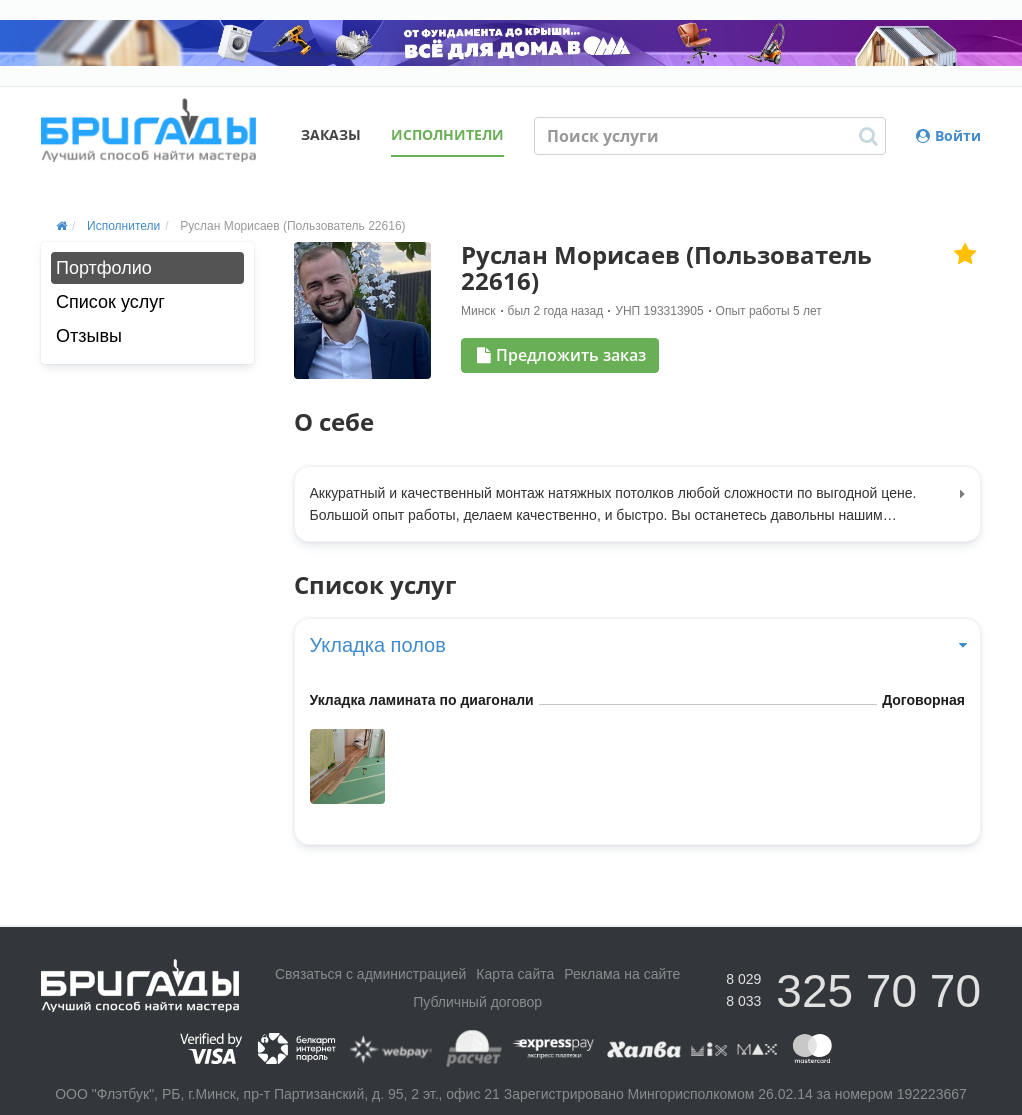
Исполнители (447, 134)
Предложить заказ (561, 355)
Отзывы (89, 336)
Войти (948, 135)
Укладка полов (638, 645)
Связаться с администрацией (370, 974)
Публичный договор (477, 1002)
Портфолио (104, 268)
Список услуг (110, 302)
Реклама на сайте (622, 974)
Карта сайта (515, 974)
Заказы (331, 134)
